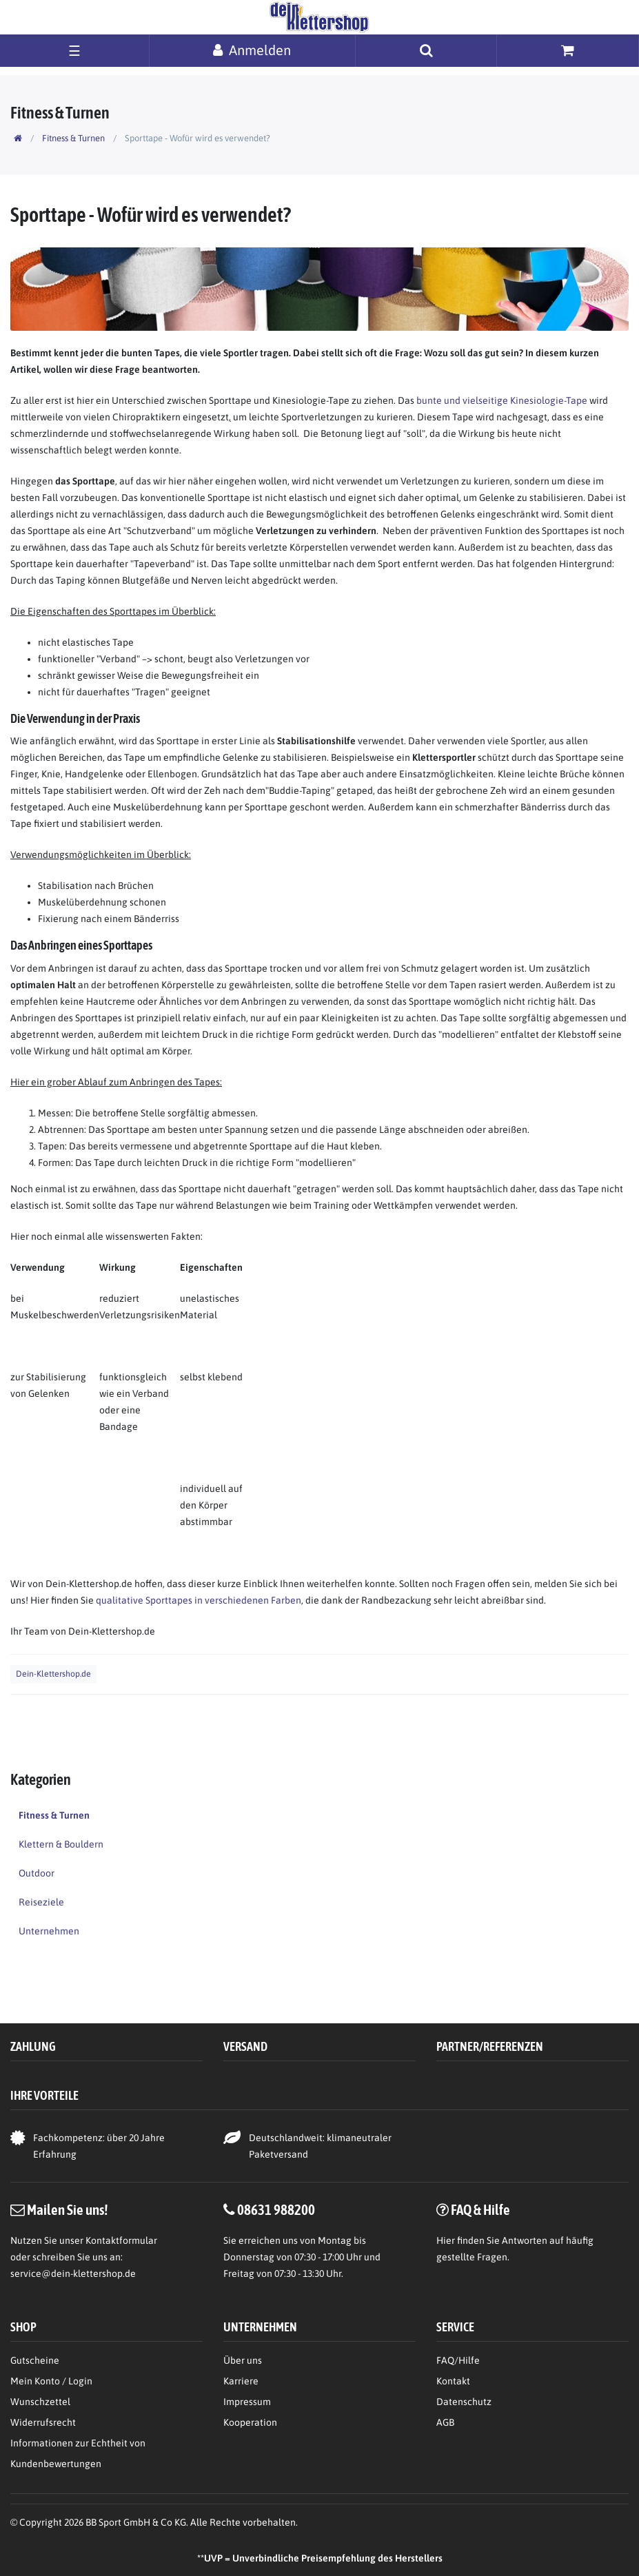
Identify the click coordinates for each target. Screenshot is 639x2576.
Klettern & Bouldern (61, 1844)
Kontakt (453, 2380)
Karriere (240, 2380)
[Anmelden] (252, 49)
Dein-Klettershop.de (53, 1674)
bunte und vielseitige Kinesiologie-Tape (501, 400)
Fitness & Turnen (73, 138)
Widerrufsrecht (43, 2422)
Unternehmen (49, 1930)
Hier (445, 2240)
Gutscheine (34, 2360)
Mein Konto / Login (51, 2380)
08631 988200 (276, 2209)
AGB (445, 2422)
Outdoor (36, 1873)
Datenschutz (463, 2401)
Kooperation (250, 2422)
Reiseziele (41, 1902)
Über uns (242, 2360)
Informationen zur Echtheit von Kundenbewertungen (77, 2453)
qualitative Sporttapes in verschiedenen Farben (198, 1600)
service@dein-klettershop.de (73, 2273)
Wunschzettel (40, 2401)
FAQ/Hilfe (458, 2360)
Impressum (247, 2401)
